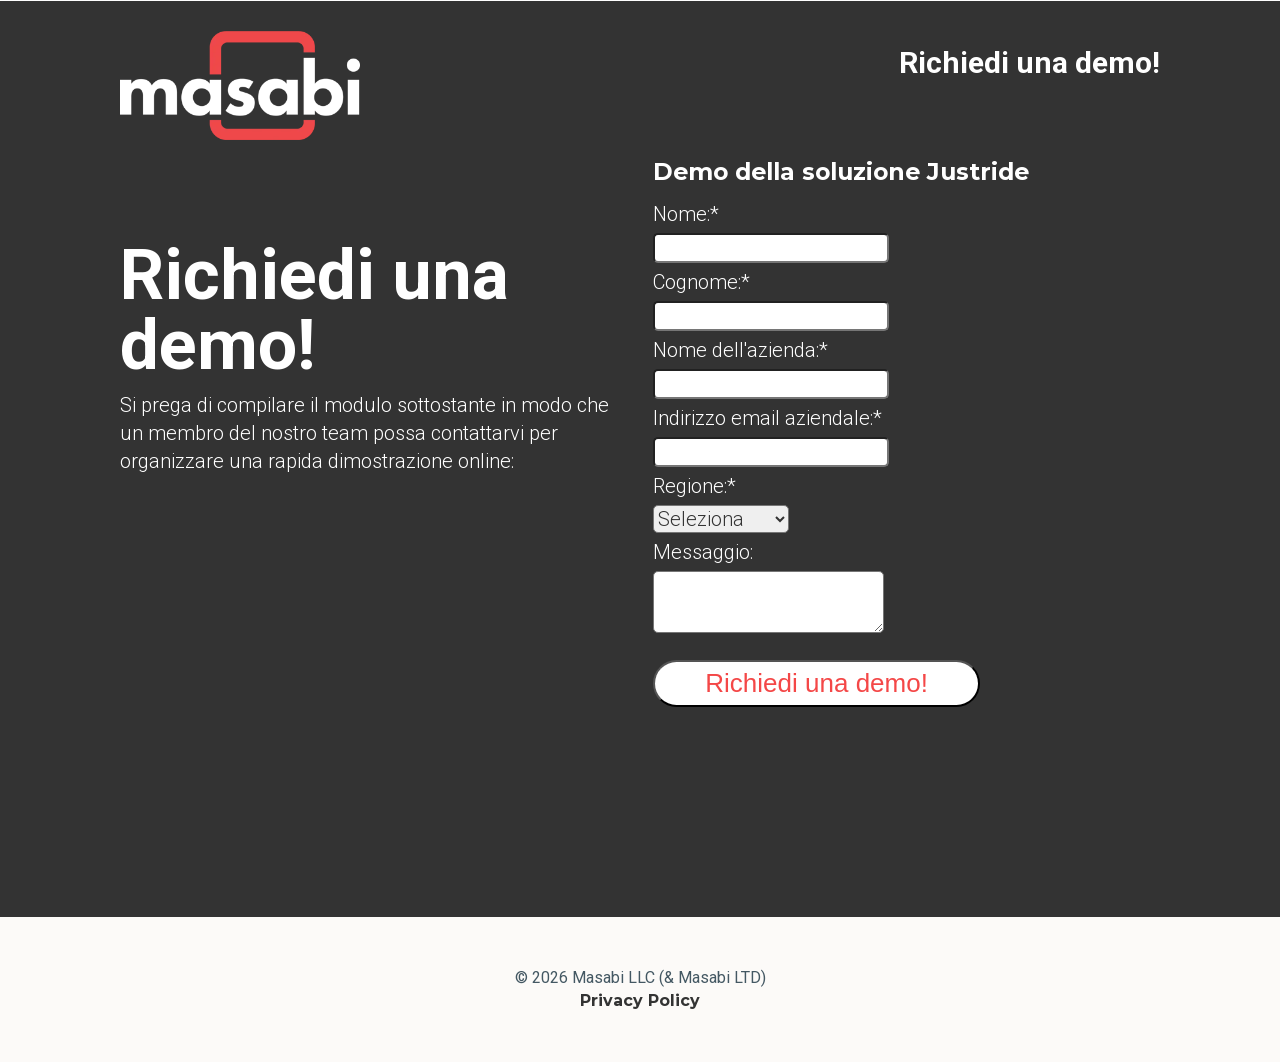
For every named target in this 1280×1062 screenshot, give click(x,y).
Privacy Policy (640, 1000)
